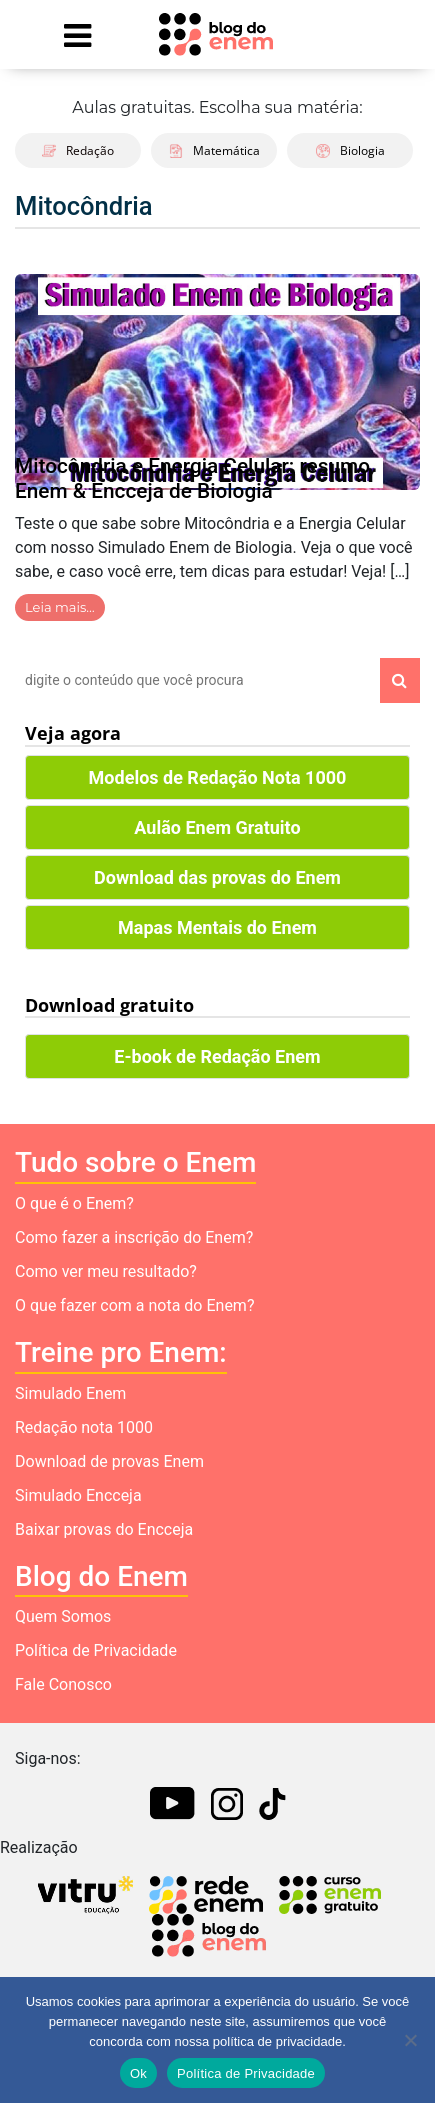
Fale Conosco (63, 1684)
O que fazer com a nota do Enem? (134, 1305)
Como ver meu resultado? (106, 1271)
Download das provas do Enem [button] (217, 877)
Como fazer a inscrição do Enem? (134, 1237)
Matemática (214, 150)
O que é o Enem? (74, 1203)
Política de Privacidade (96, 1650)
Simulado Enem (70, 1393)
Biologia (350, 150)
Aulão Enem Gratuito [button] (217, 827)
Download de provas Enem (109, 1461)
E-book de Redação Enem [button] (217, 1056)
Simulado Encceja (78, 1495)
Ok (138, 2073)
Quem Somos (63, 1616)
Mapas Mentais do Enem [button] (217, 927)
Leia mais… (60, 607)
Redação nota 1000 (84, 1427)
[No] (410, 2040)
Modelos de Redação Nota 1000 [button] (218, 777)
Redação (78, 150)
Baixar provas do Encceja (104, 1529)
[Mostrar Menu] (78, 35)
